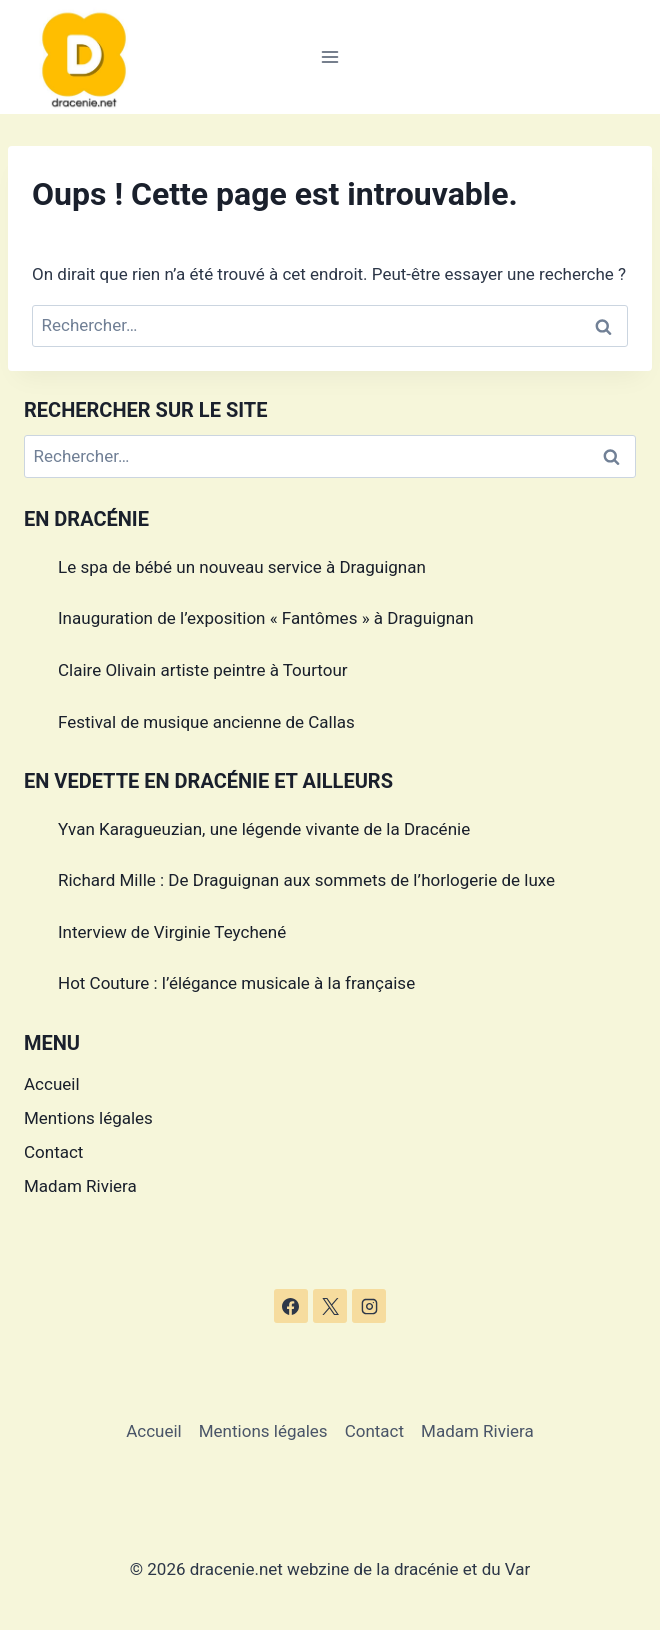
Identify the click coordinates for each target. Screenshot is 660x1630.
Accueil (52, 1084)
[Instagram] (369, 1306)
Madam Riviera (80, 1186)
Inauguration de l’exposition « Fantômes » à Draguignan (266, 618)
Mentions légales (88, 1118)
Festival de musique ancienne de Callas (206, 722)
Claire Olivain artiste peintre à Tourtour (203, 670)
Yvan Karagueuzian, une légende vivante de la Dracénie (264, 829)
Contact (53, 1152)
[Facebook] (291, 1306)
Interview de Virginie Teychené (172, 932)
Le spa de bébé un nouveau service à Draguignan (242, 567)
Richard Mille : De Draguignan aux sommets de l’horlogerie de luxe (306, 880)
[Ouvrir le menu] (330, 56)
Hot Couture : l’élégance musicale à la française (236, 983)
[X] (330, 1306)
